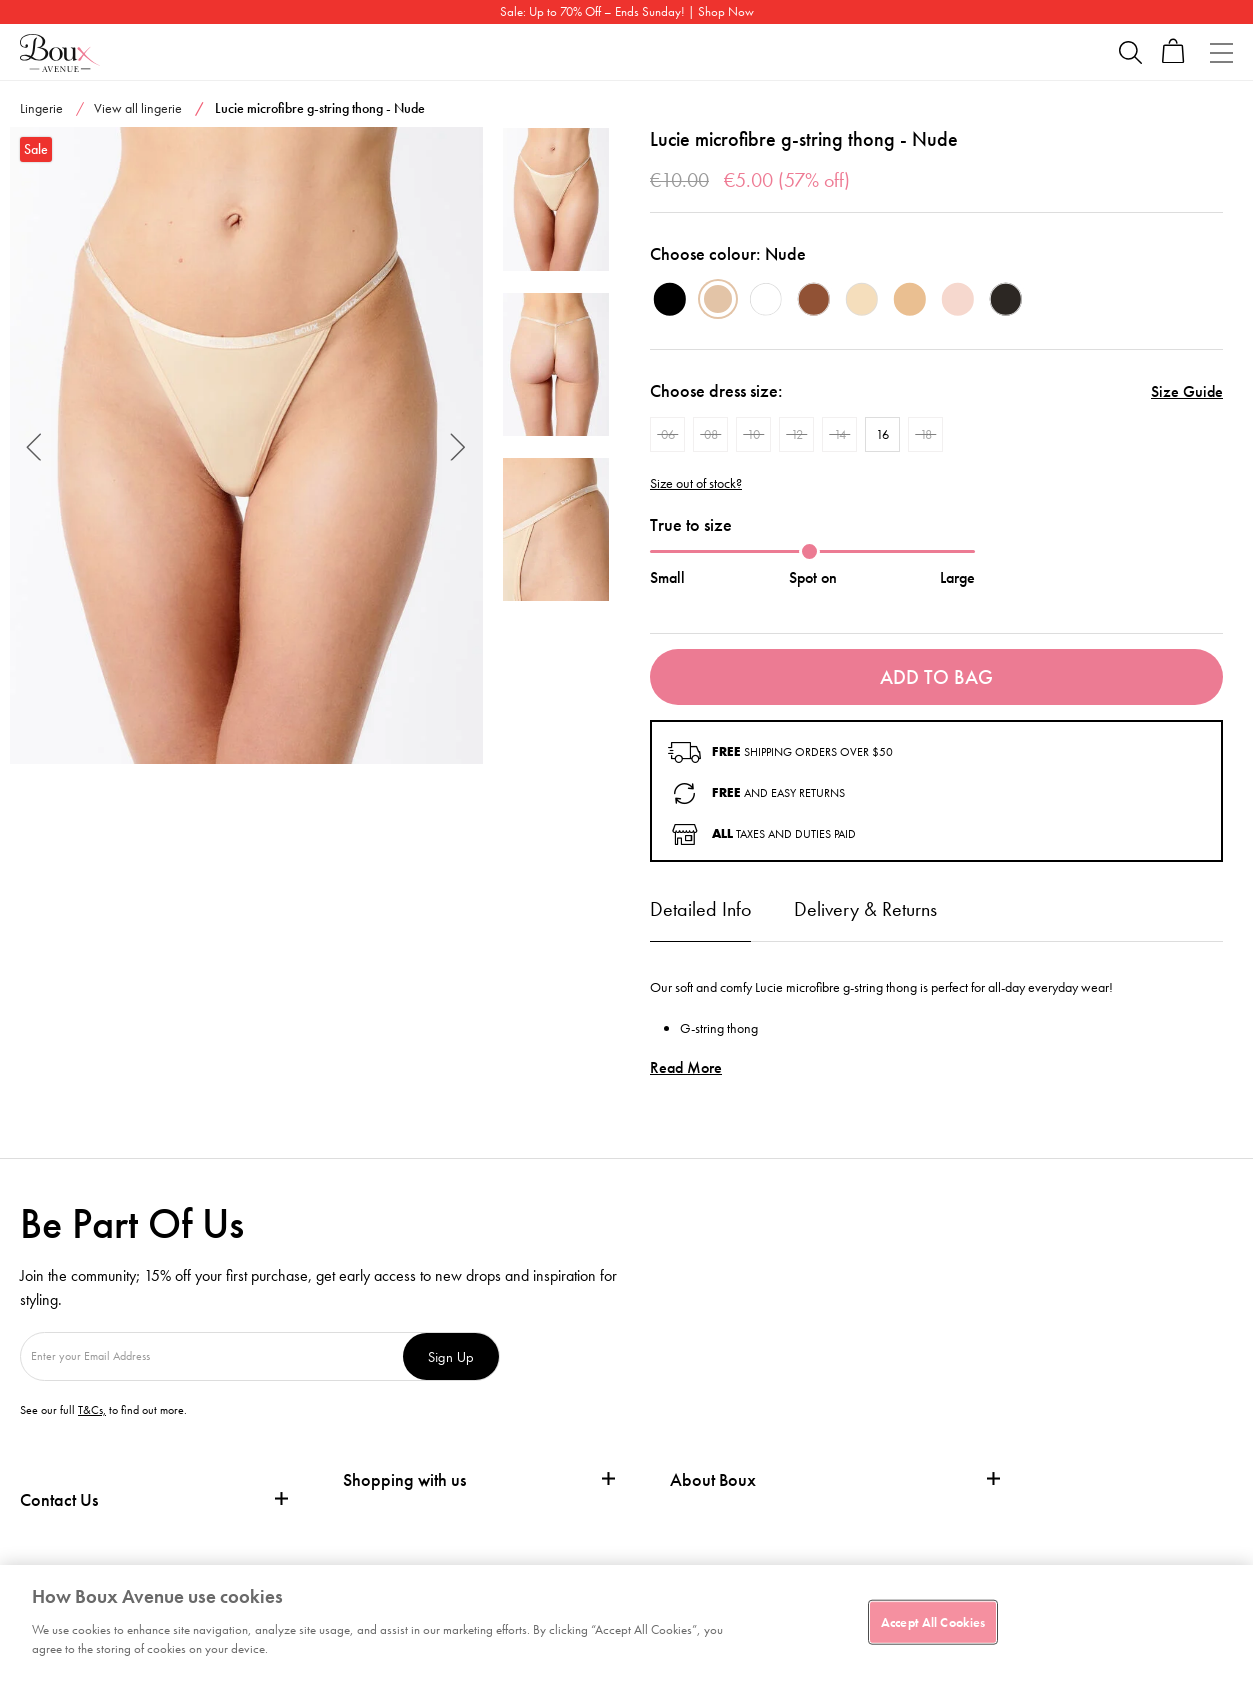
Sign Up (451, 1356)
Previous (34, 445)
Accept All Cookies (933, 1621)
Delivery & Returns (865, 909)
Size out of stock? (696, 483)
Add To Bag (936, 677)
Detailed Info (700, 909)
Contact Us (59, 1499)
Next (458, 445)
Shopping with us (404, 1479)
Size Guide (1187, 391)
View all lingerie (138, 108)
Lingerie (41, 108)
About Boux (713, 1480)
